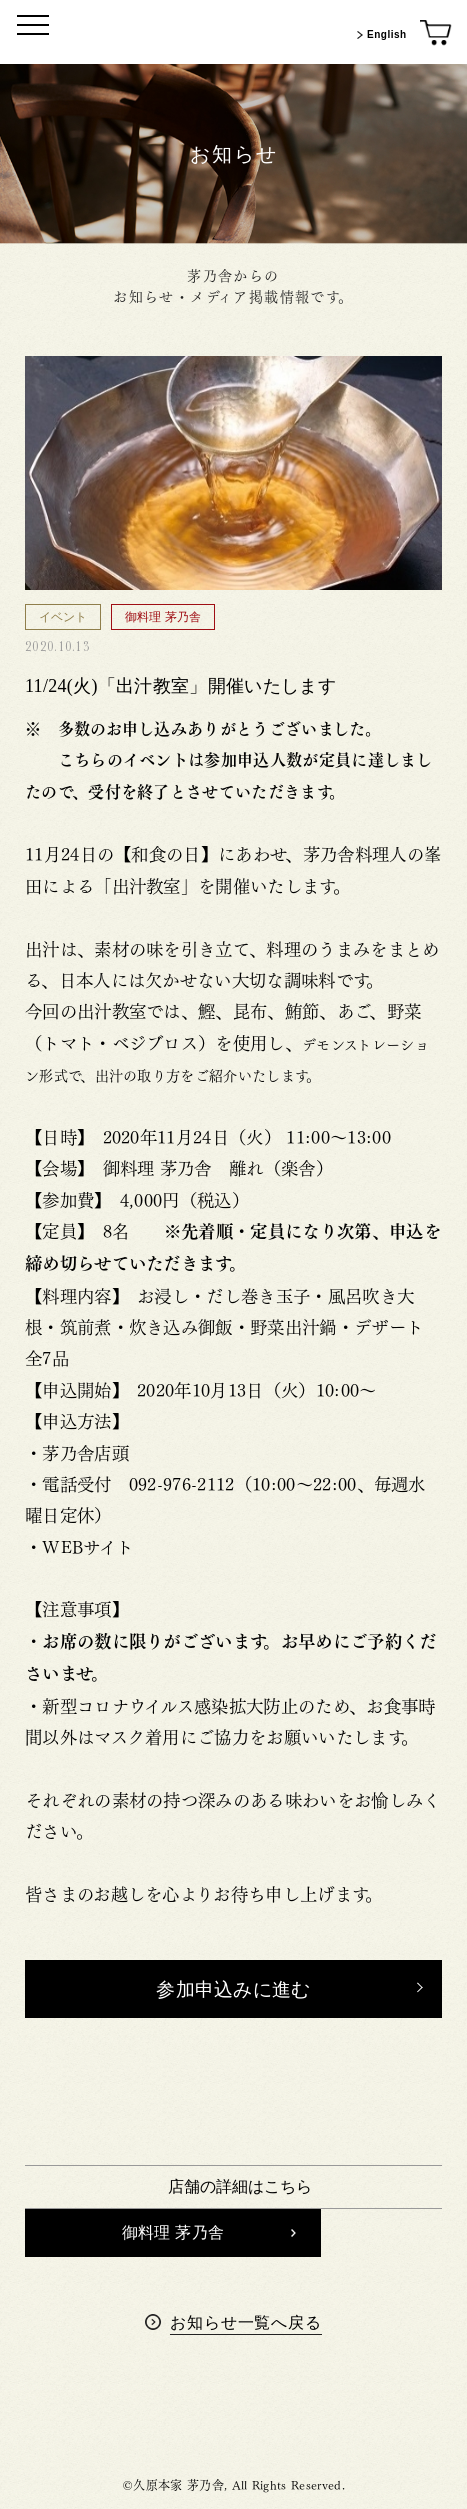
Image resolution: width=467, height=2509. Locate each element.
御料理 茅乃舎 (209, 2232)
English (379, 35)
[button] (233, 1989)
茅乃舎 (234, 2416)
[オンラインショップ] (436, 33)
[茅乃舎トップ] (234, 32)
